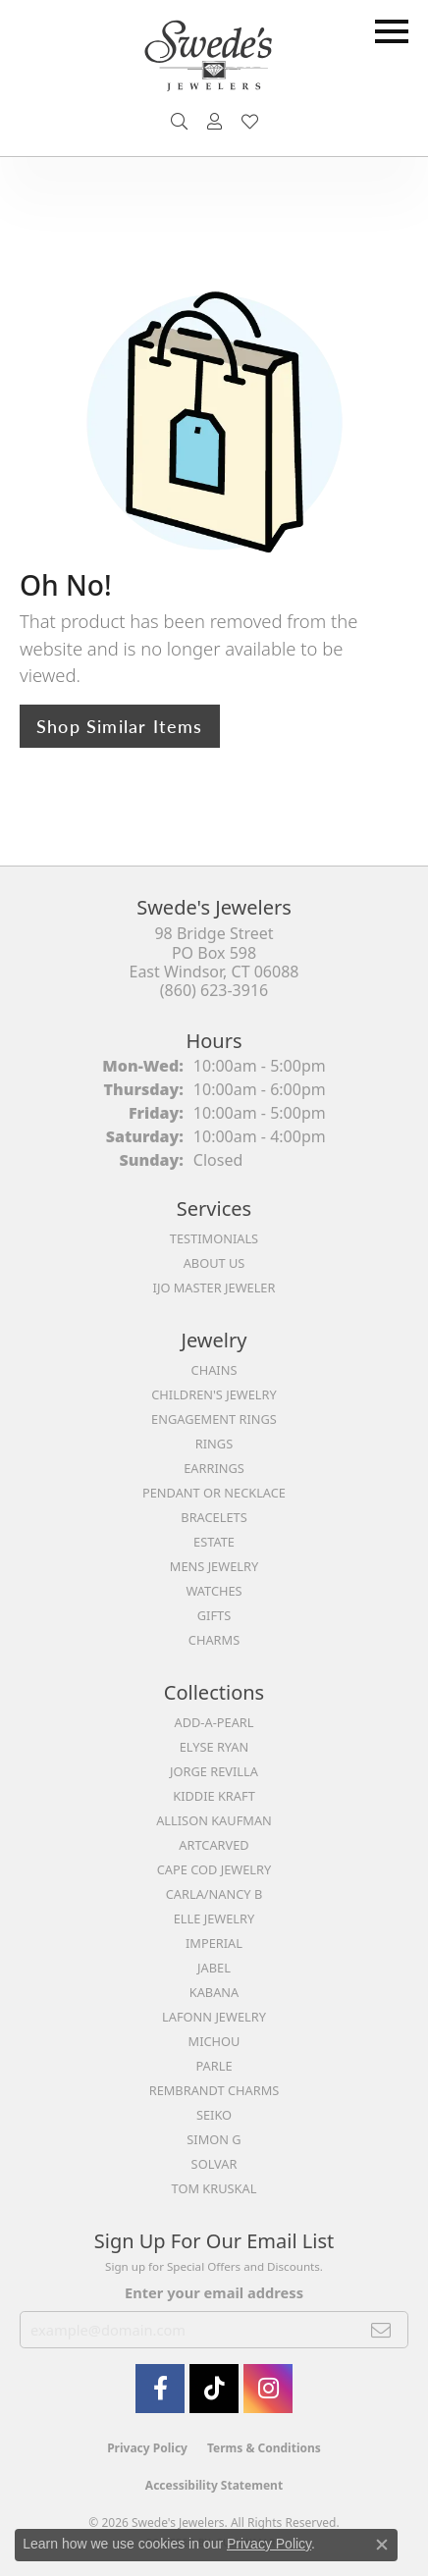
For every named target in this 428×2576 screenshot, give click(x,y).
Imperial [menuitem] (214, 1943)
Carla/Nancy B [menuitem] (214, 1894)
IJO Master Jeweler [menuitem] (214, 1287)
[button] (179, 121)
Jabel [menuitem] (214, 1967)
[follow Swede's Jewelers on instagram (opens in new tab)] (268, 2388)
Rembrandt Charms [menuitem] (214, 2090)
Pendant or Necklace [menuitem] (214, 1492)
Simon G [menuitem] (214, 2139)
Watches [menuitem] (213, 1591)
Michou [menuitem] (214, 2041)
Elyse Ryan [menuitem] (214, 1747)
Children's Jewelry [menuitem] (214, 1394)
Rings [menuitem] (214, 1443)
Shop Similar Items (119, 725)
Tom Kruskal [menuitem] (214, 2188)
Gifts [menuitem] (214, 1615)
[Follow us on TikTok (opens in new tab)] (214, 2388)
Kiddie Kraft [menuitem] (214, 1796)
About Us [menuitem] (214, 1263)
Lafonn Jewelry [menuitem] (214, 2016)
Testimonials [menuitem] (214, 1238)
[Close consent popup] (382, 2544)
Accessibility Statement (214, 2485)
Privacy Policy (147, 2448)
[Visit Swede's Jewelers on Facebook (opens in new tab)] (160, 2388)
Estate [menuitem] (214, 1542)
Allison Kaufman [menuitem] (214, 1820)
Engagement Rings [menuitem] (214, 1419)
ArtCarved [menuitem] (213, 1845)
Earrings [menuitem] (214, 1468)
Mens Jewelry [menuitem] (214, 1566)
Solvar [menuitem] (214, 2164)
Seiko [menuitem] (214, 2115)
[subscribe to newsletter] (381, 2329)
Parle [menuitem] (213, 2066)
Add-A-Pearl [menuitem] (214, 1722)
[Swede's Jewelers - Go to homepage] (214, 63)
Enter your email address (214, 2292)
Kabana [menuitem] (214, 1992)
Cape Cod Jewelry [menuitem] (214, 1869)
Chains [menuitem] (214, 1370)
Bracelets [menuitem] (213, 1517)
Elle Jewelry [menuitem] (214, 1918)
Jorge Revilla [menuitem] (214, 1771)
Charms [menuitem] (214, 1640)
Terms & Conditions (264, 2448)
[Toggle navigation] (391, 31)
